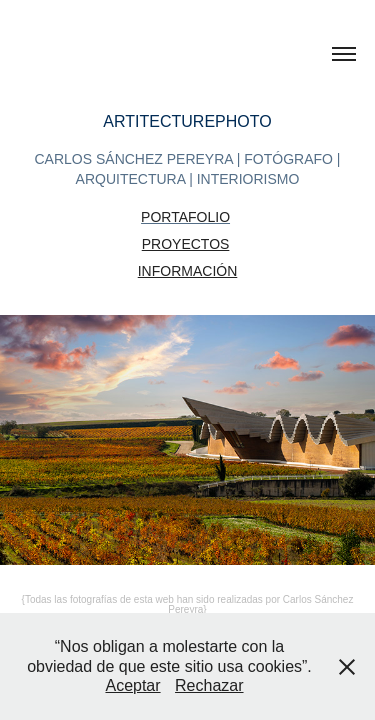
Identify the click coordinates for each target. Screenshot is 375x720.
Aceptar (132, 685)
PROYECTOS (186, 244)
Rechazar (209, 685)
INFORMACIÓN (188, 271)
